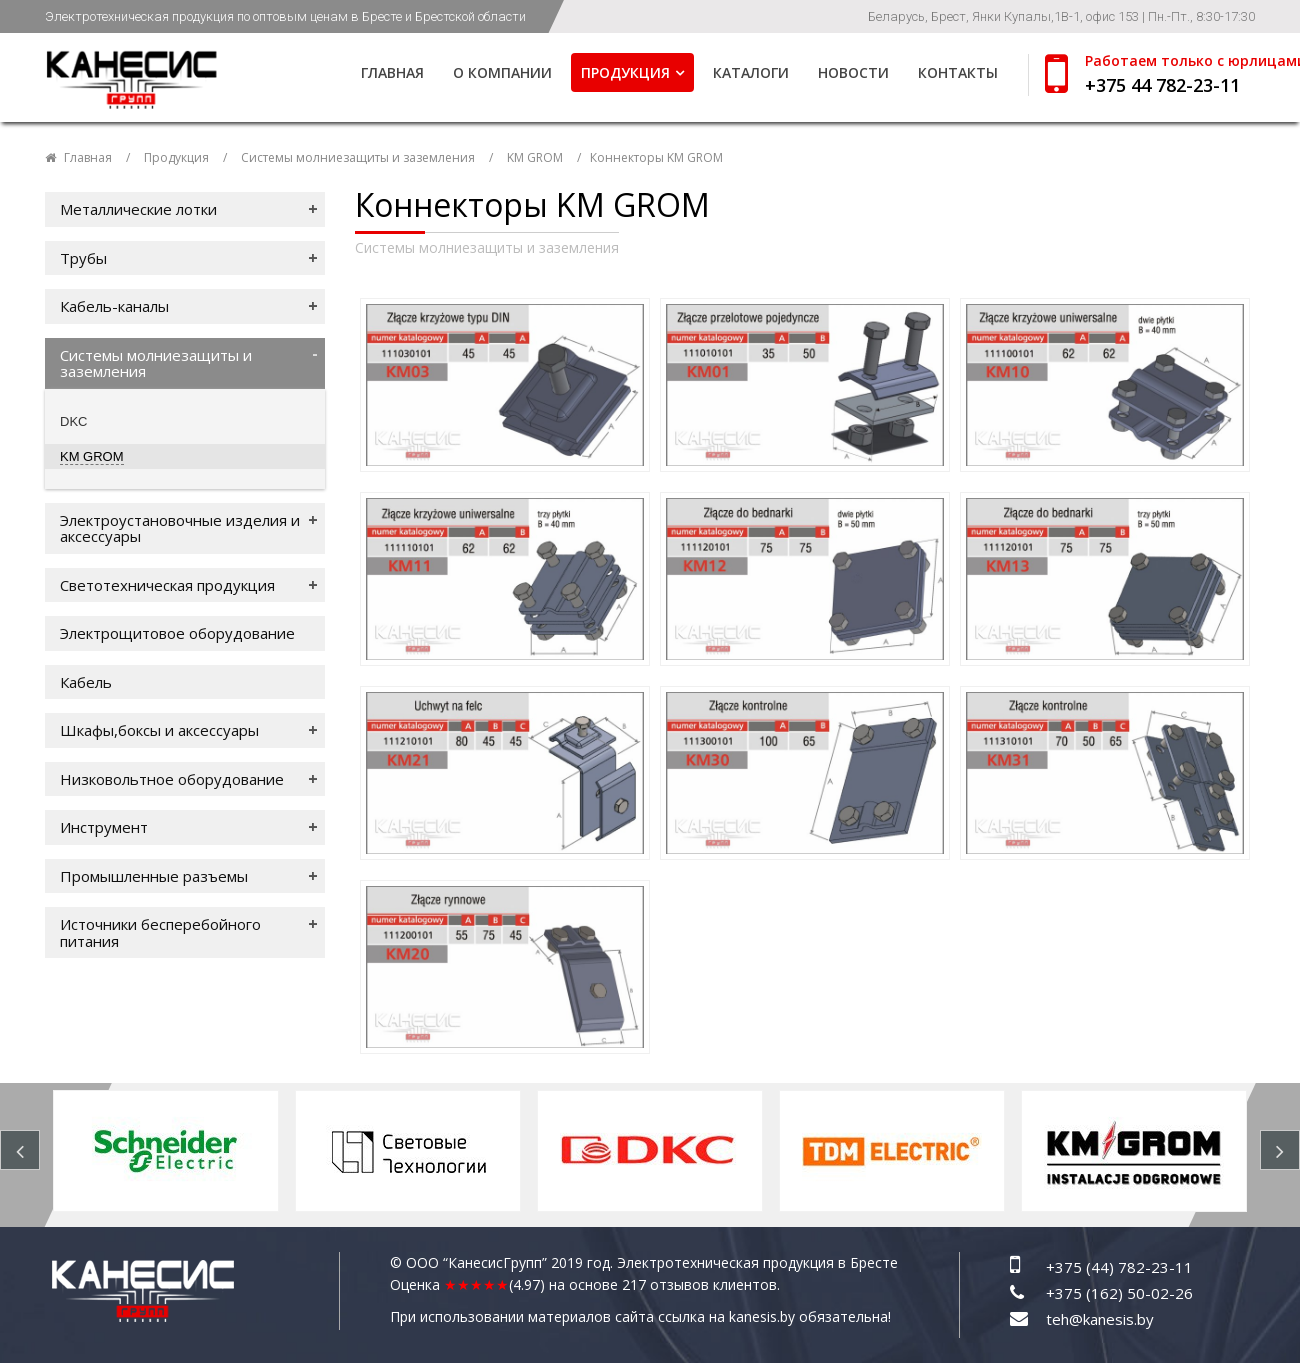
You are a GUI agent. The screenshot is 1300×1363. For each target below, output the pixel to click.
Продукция (625, 72)
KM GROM (535, 157)
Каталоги (751, 72)
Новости (853, 72)
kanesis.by (762, 1316)
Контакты (958, 72)
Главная (392, 72)
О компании (502, 72)
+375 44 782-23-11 (1162, 85)
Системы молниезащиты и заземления (358, 157)
